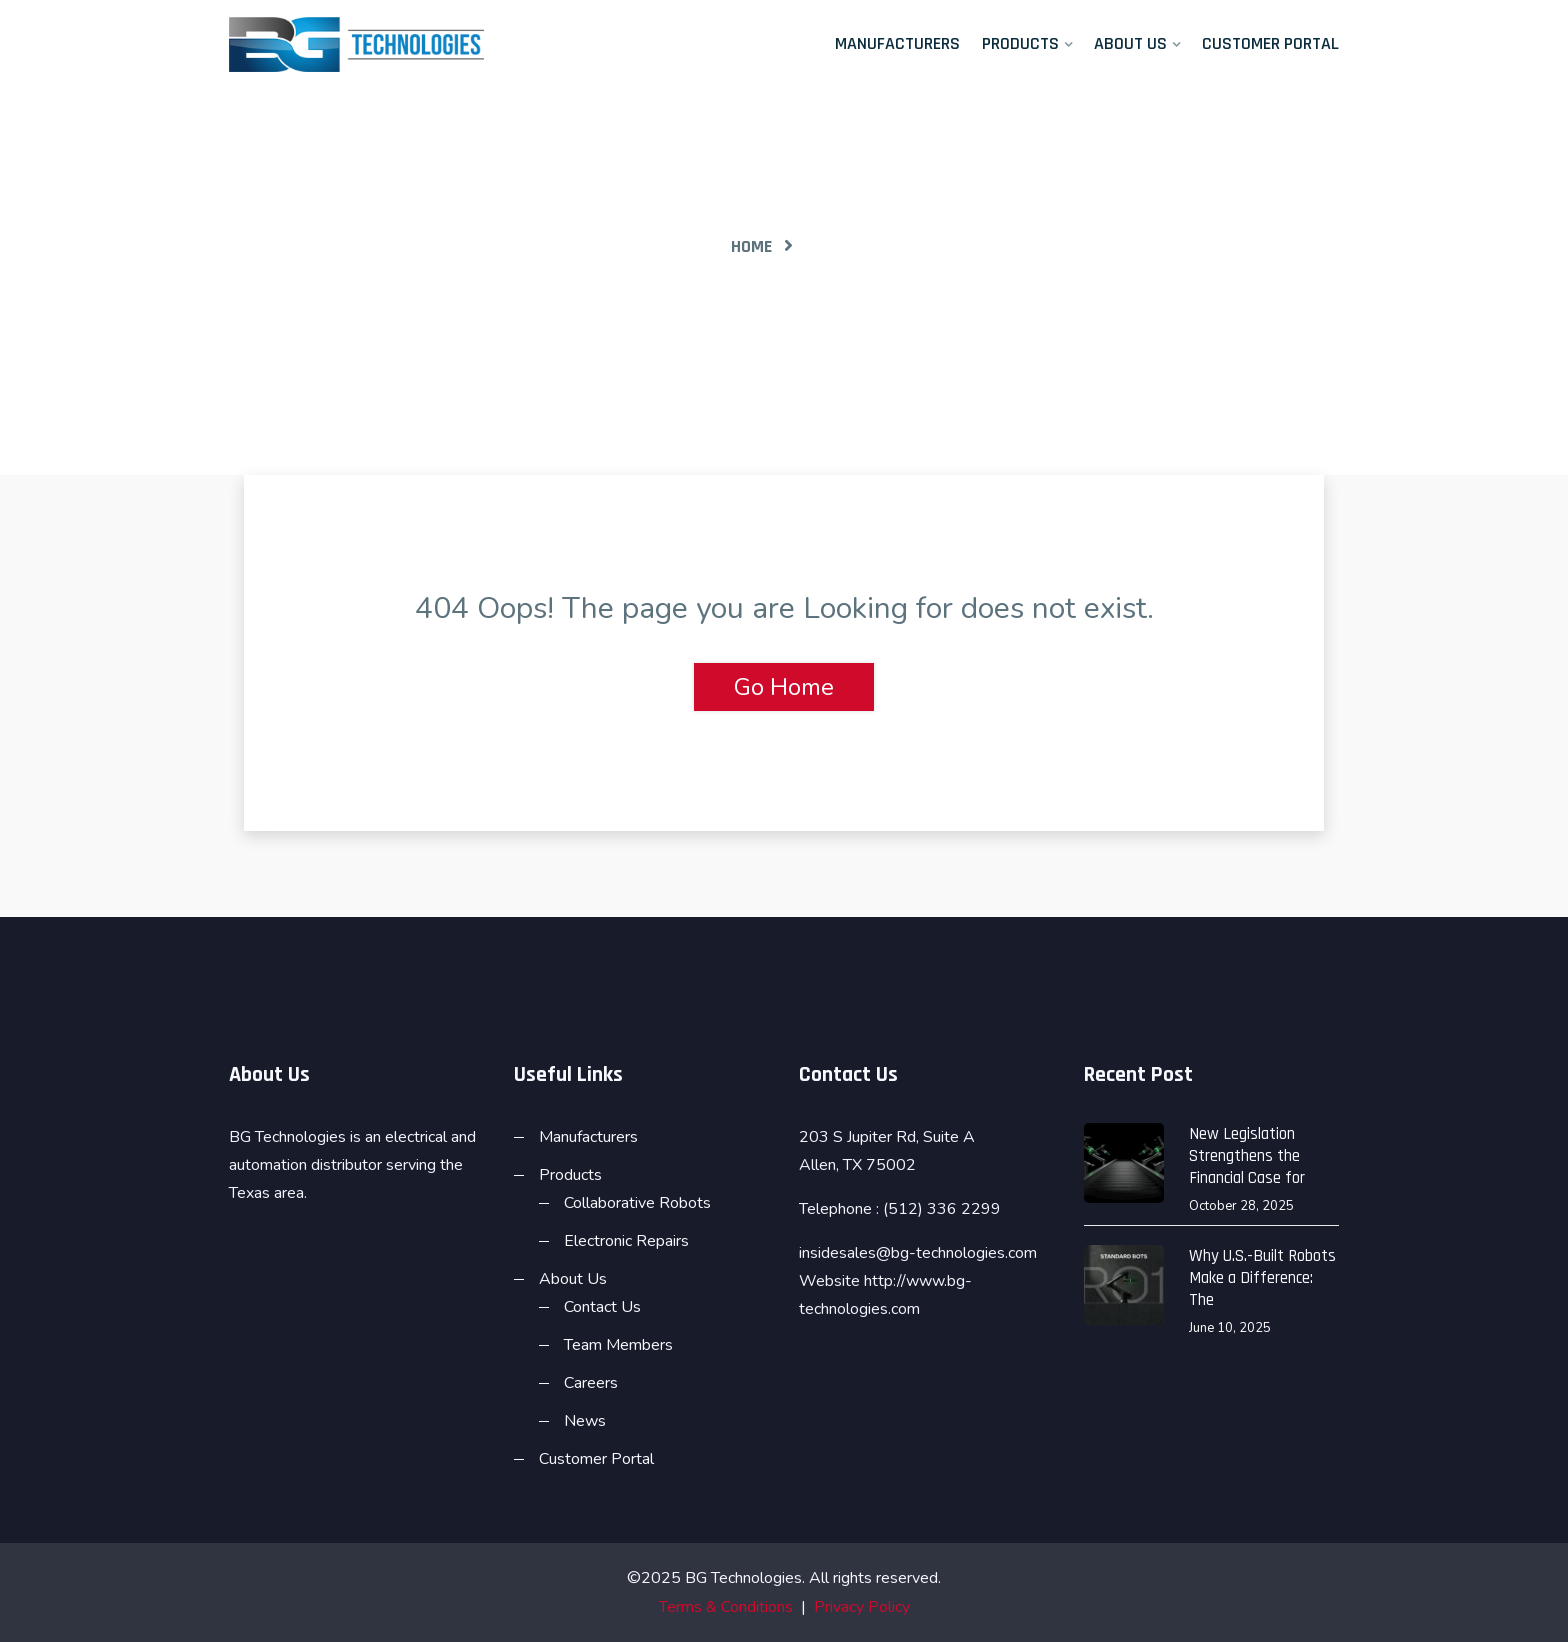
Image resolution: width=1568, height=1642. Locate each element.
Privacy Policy (862, 1607)
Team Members (618, 1345)
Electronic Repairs (626, 1241)
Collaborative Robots (637, 1203)
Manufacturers (897, 43)
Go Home (784, 687)
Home (751, 246)
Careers (591, 1383)
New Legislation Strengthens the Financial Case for (1247, 1156)
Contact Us (602, 1307)
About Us (1130, 43)
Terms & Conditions (726, 1607)
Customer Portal (1270, 43)
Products (1020, 43)
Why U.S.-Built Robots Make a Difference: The (1262, 1278)
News (585, 1421)
